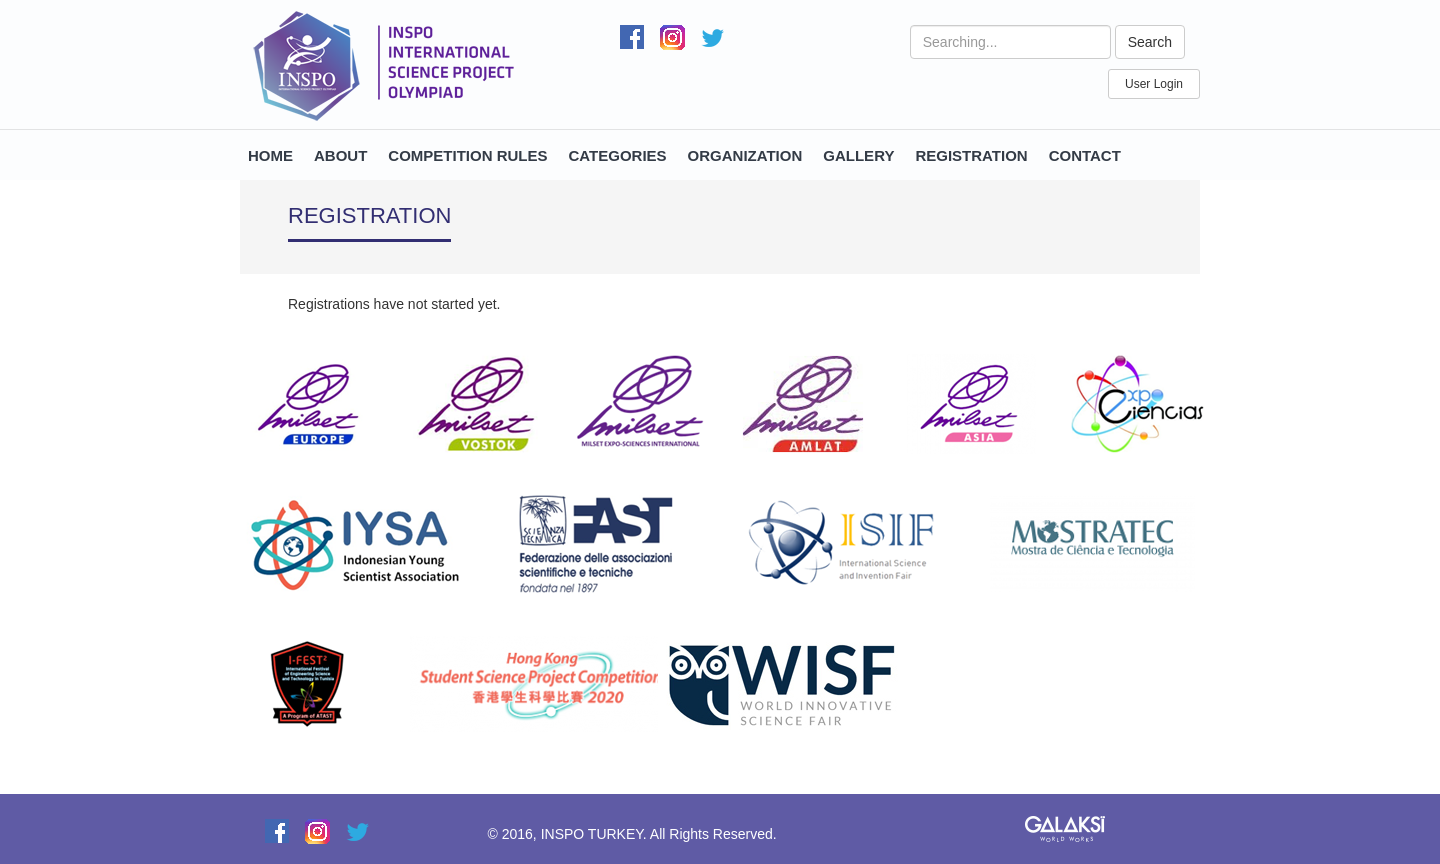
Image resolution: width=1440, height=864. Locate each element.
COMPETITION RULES (467, 155)
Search (1150, 42)
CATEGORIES (618, 155)
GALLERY (858, 155)
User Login (1154, 84)
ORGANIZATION (745, 155)
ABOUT (340, 155)
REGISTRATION (971, 155)
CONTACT (1085, 155)
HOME (270, 155)
